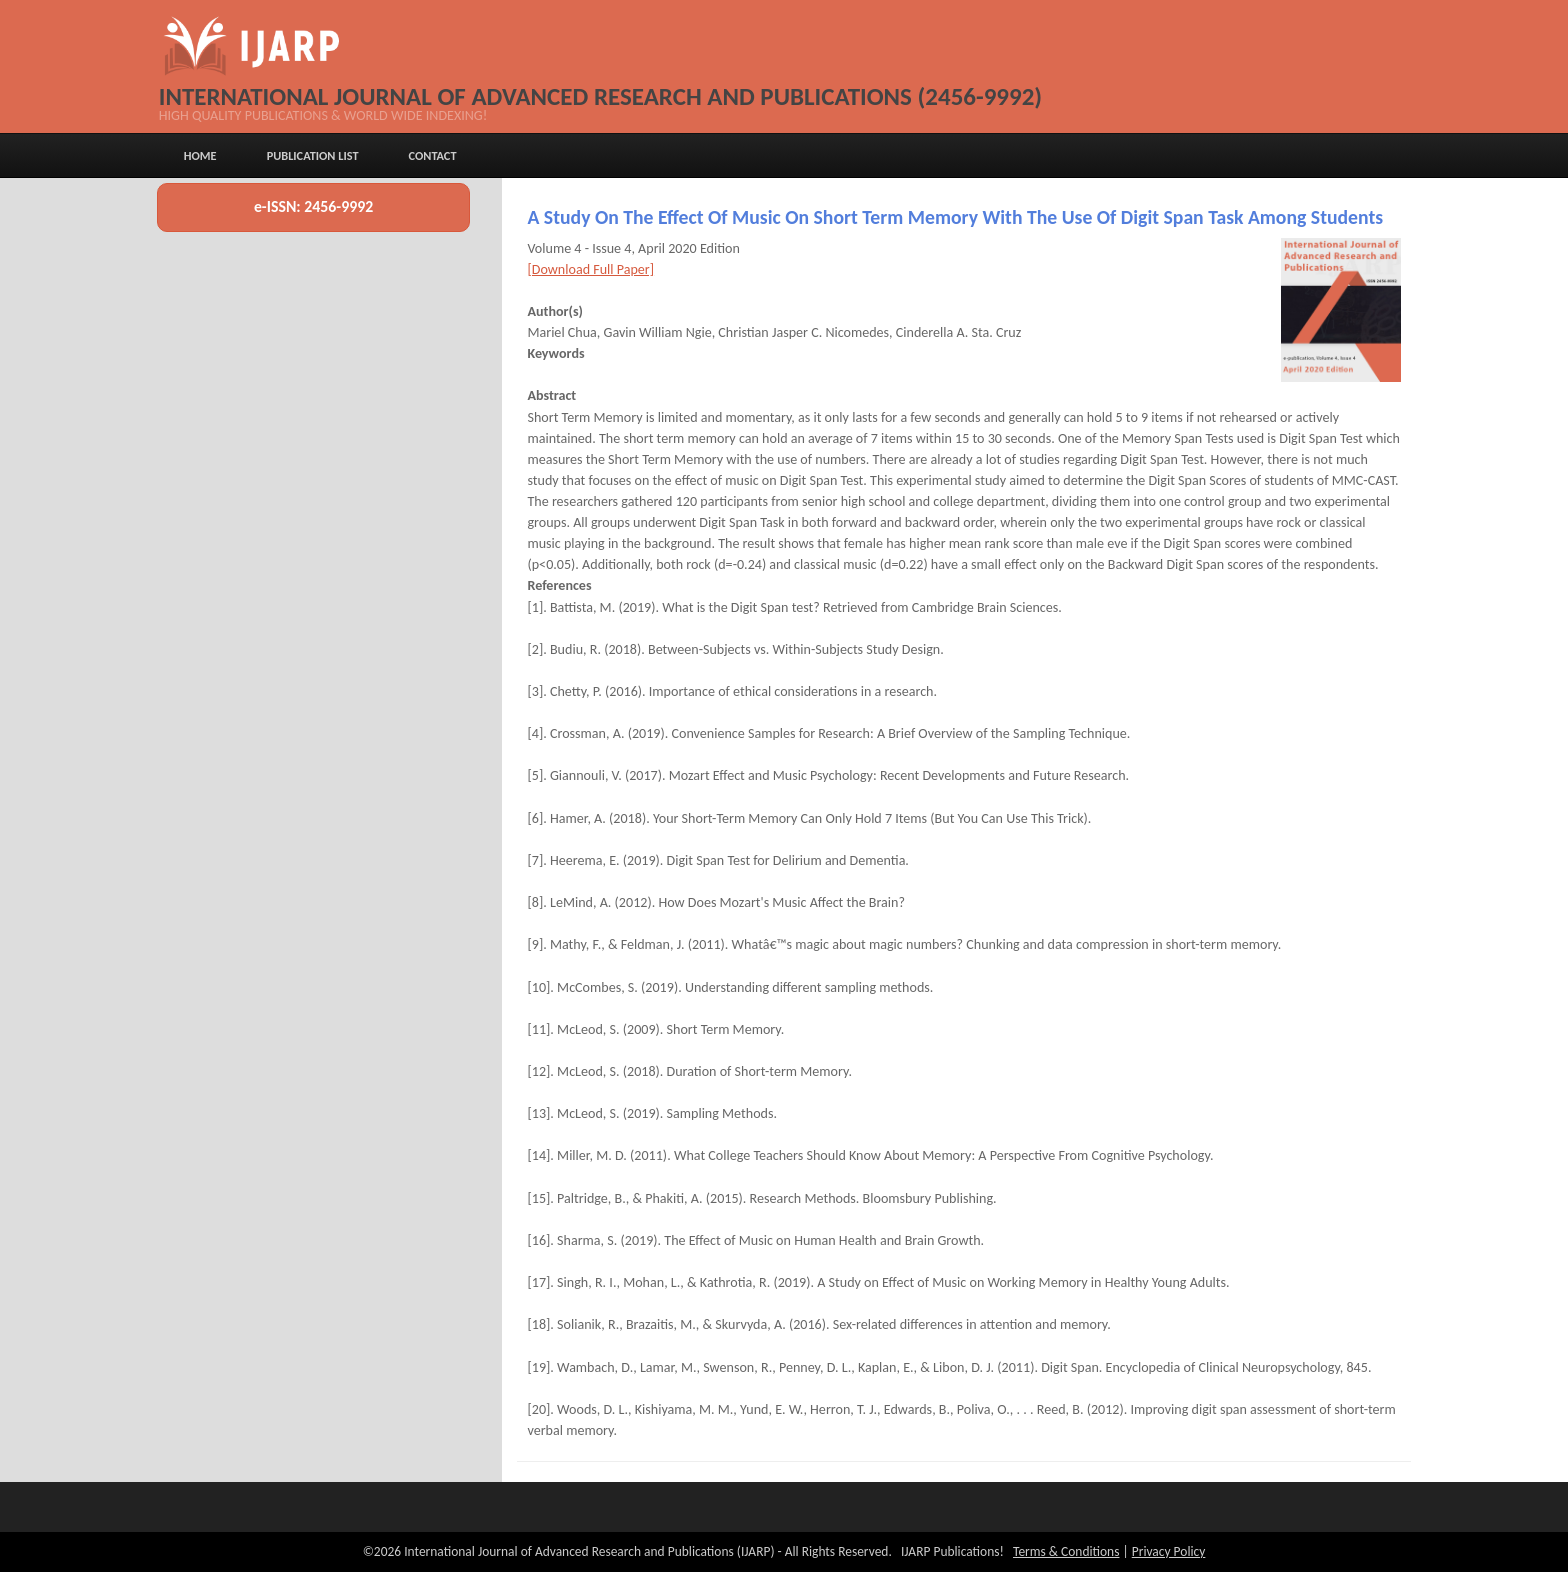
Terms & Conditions (1066, 1551)
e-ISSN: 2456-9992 (313, 206)
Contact (433, 155)
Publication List (313, 155)
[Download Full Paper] (590, 269)
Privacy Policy (1169, 1551)
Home (200, 155)
